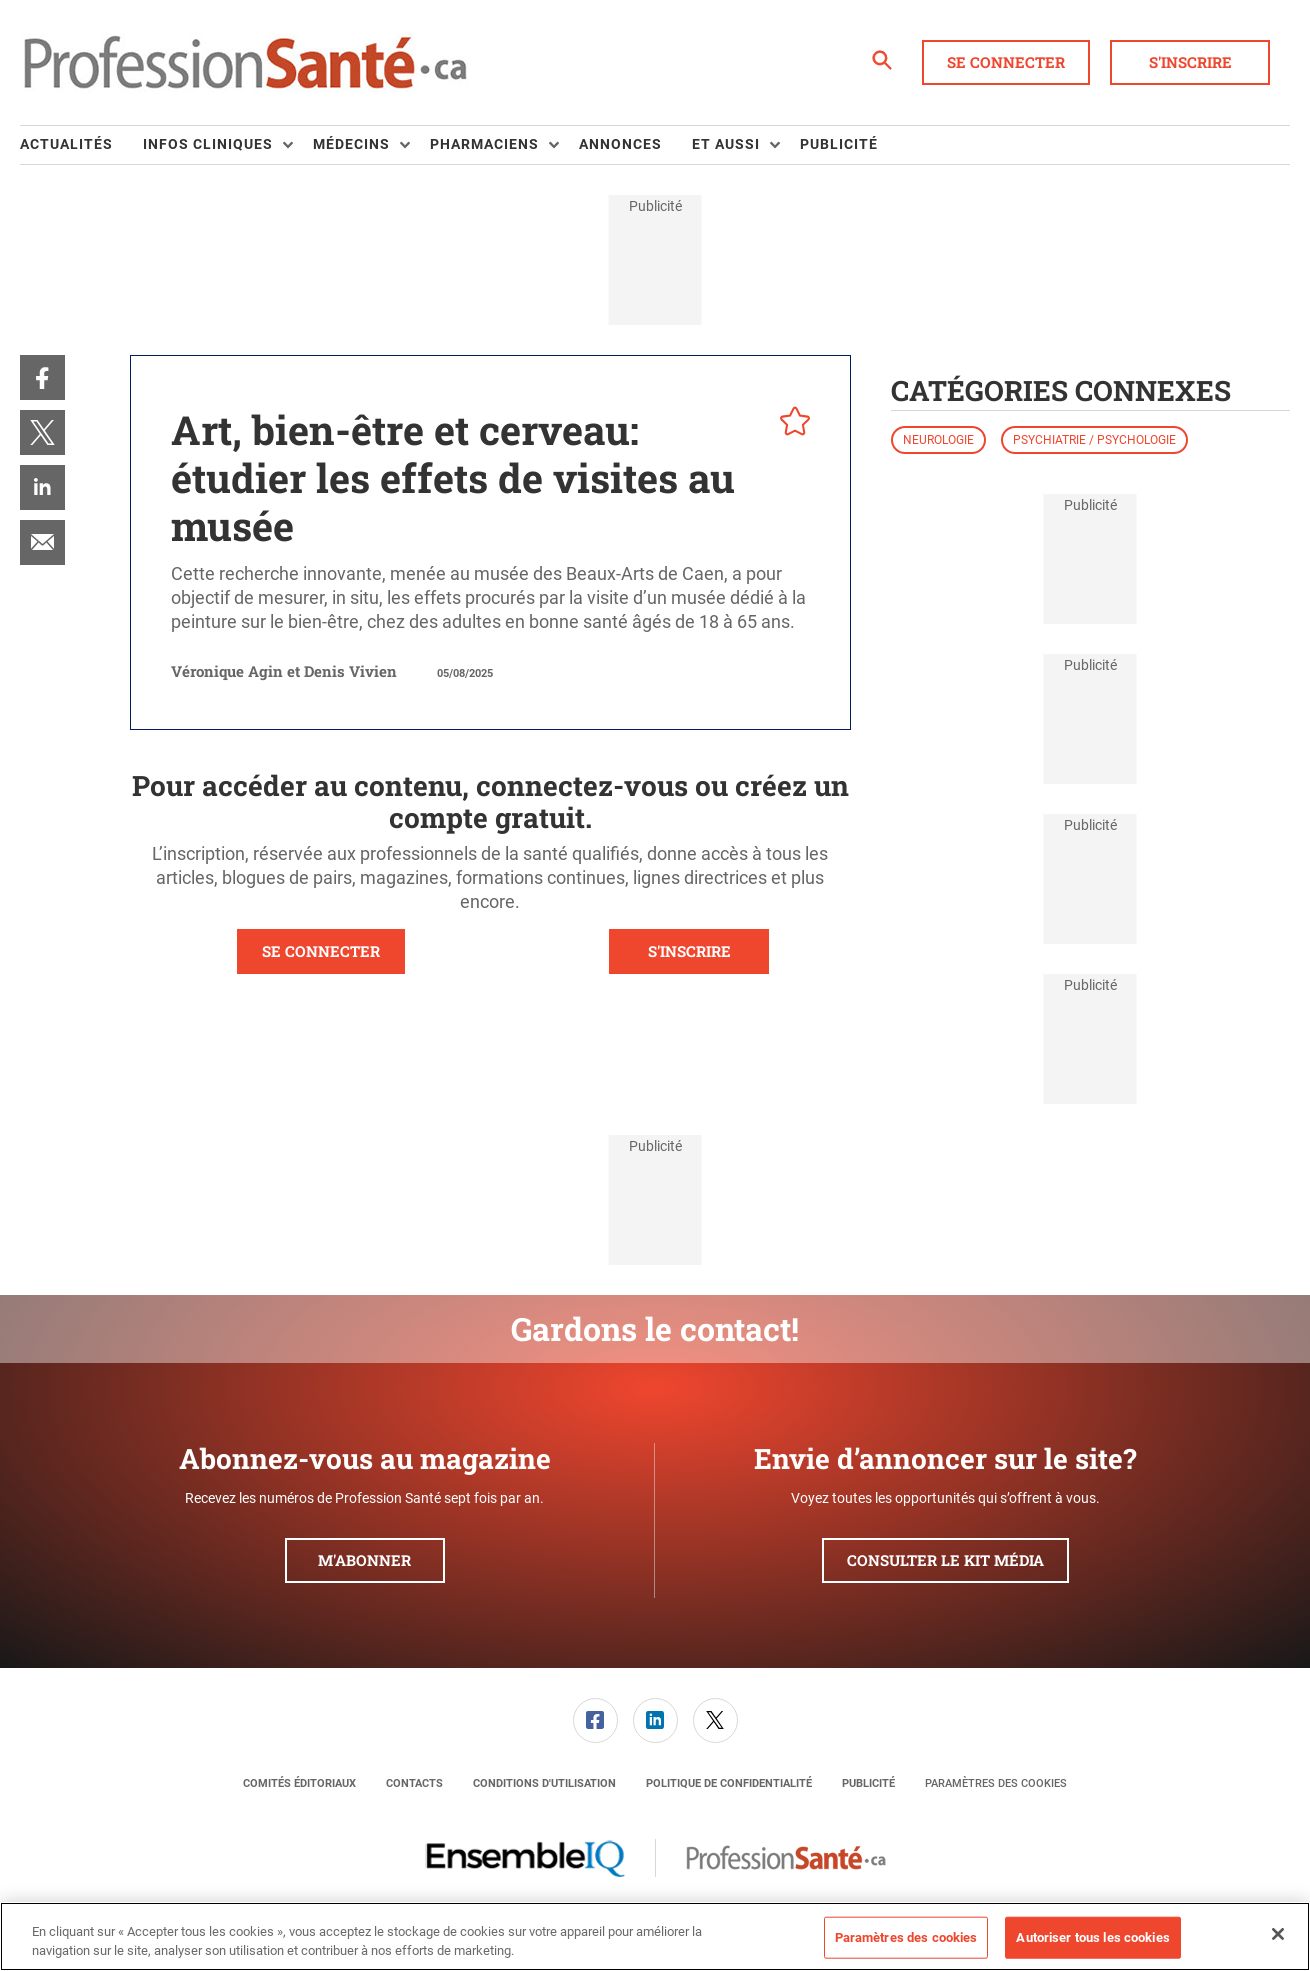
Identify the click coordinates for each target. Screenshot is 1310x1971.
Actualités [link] (66, 144)
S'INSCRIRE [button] (689, 951)
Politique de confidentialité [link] (729, 1783)
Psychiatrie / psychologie (1094, 440)
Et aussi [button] (726, 144)
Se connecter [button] (1006, 62)
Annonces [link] (620, 144)
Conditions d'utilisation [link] (544, 1783)
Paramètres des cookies (996, 1783)
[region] (655, 1936)
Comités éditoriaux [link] (299, 1783)
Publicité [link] (839, 144)
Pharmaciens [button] (484, 144)
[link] (42, 377)
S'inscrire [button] (1190, 62)
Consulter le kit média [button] (945, 1560)
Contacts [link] (414, 1783)
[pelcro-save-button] (790, 424)
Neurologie (938, 440)
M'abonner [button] (364, 1560)
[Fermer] (1278, 1934)
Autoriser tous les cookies (1092, 1937)
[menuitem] (81, 145)
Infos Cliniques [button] (208, 144)
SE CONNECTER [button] (321, 951)
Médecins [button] (351, 144)
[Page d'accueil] (245, 63)
